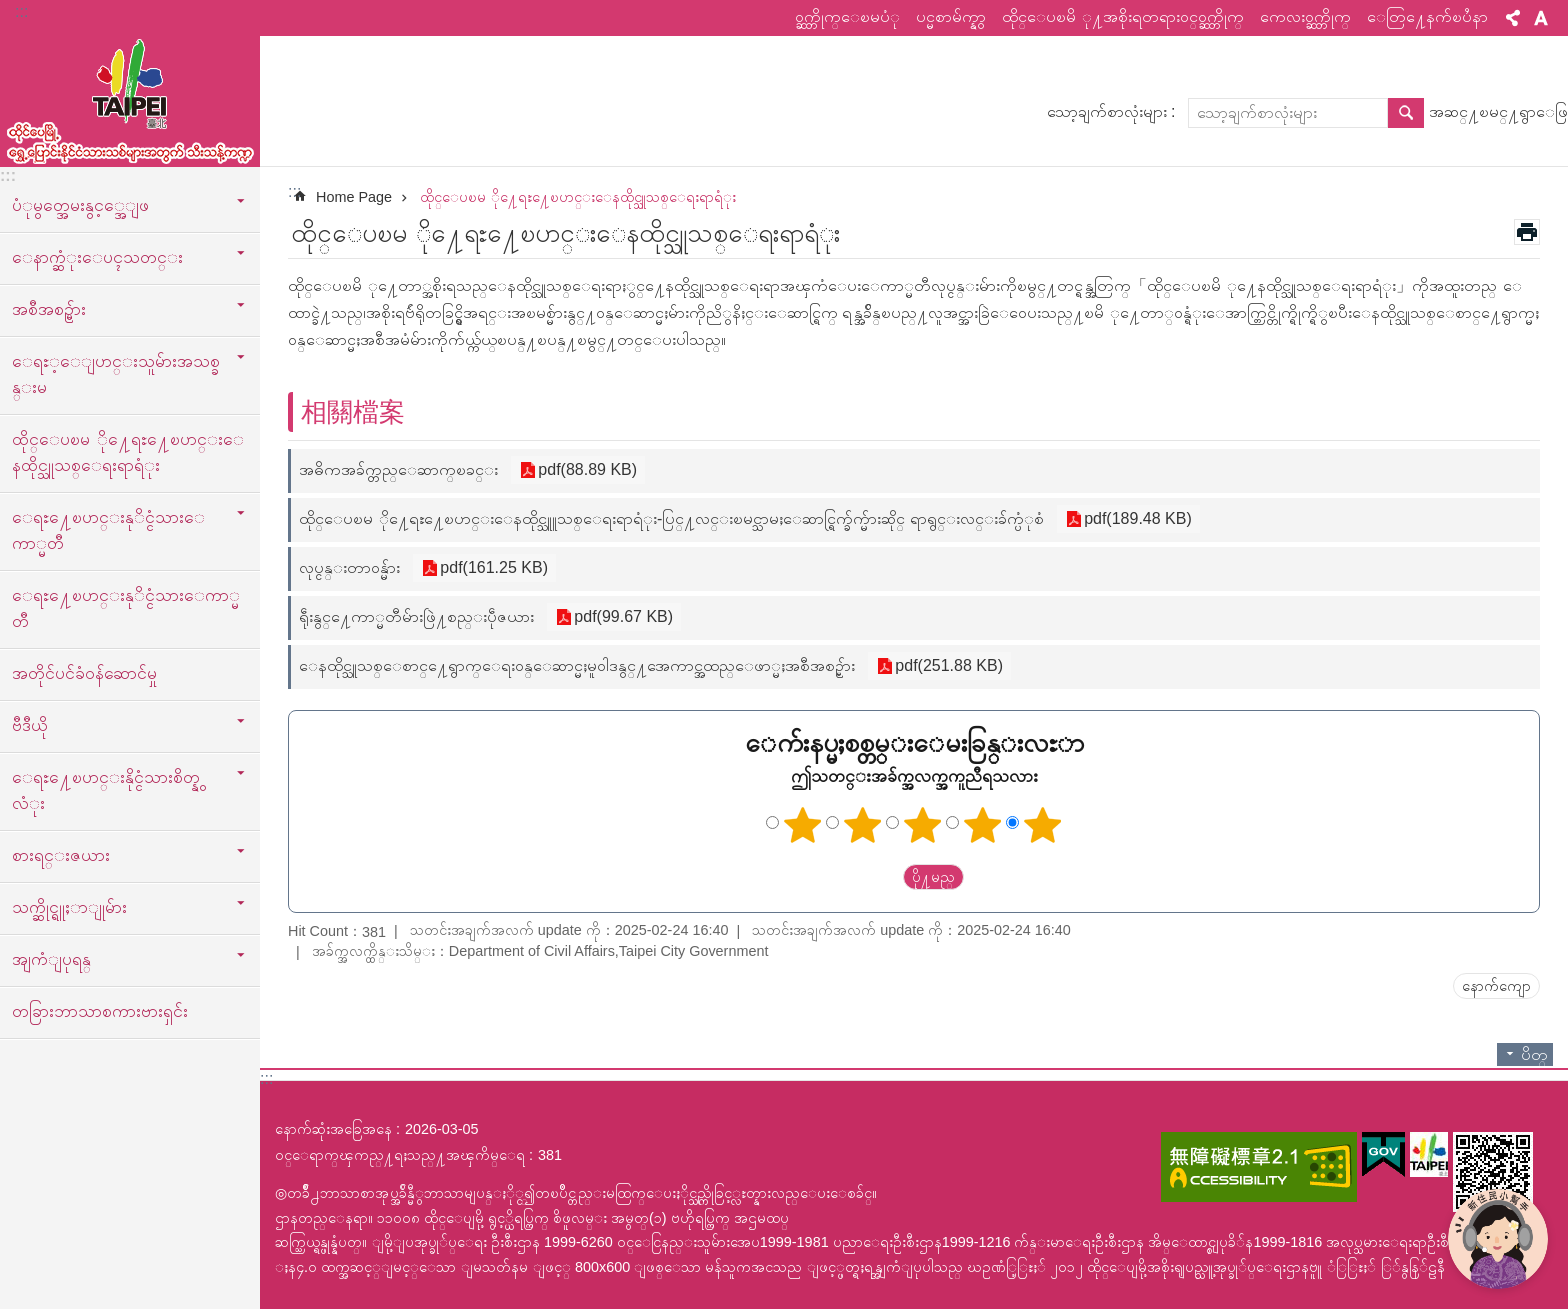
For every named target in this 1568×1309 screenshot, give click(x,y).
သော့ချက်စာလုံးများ (1107, 111)
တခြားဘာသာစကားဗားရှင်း (100, 1011)
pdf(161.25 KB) (492, 568)
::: (21, 11)
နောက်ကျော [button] (1496, 986)
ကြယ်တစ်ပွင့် (803, 825)
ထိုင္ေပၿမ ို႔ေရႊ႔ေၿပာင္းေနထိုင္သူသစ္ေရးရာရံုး (128, 452)
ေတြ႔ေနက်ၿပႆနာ (1427, 16)
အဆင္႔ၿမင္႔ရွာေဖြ (1498, 111)
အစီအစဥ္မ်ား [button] (49, 309)
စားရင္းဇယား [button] (61, 855)
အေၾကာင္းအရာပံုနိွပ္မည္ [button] (1527, 232)
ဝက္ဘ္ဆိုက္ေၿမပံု (847, 16)
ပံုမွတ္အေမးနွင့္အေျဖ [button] (80, 205)
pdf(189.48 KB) (1136, 519)
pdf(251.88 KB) (947, 666)
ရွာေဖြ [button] (1406, 113)
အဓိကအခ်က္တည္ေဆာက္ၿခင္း (398, 469)
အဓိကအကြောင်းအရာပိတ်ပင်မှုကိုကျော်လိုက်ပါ (10, 10)
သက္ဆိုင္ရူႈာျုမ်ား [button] (69, 907)
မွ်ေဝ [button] (1513, 18)
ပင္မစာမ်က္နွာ (951, 16)
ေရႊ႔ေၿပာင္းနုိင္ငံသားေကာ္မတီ (126, 608)
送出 (884, 878)
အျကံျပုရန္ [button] (51, 959)
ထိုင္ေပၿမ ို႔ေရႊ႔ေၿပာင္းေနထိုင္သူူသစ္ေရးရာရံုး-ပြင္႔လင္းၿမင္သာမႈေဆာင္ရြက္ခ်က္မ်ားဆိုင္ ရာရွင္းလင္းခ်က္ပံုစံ (671, 518)
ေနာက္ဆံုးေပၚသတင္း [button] (97, 257)
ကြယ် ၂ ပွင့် (863, 825)
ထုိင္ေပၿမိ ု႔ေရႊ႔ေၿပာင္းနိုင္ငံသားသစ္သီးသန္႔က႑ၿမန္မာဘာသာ (130, 97)
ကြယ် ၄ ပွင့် (983, 825)
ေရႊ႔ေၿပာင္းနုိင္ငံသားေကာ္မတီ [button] (108, 530)
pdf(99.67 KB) (621, 617)
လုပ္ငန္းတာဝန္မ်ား (349, 567)
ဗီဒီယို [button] (30, 725)
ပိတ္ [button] (1534, 1054)
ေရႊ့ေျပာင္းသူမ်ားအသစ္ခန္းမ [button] (116, 374)
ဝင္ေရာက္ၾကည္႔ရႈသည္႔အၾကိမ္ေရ (400, 1155)
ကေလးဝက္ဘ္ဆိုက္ (1305, 16)
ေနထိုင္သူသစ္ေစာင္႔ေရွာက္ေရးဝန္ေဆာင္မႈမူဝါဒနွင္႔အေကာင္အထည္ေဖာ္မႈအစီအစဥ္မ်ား (577, 665)
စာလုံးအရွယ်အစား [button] (1541, 18)
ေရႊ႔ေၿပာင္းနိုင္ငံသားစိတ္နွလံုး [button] (106, 790)
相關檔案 (353, 412)
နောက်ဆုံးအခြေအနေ (333, 1129)
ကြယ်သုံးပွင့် (923, 825)
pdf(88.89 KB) (585, 470)
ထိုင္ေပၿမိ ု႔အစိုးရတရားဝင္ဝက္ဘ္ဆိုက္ (1123, 16)
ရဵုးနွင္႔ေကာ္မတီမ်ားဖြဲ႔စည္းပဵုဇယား (416, 616)
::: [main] (294, 191)
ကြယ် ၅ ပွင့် (1043, 825)
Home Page (354, 197)
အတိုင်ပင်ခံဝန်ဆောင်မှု (84, 673)
